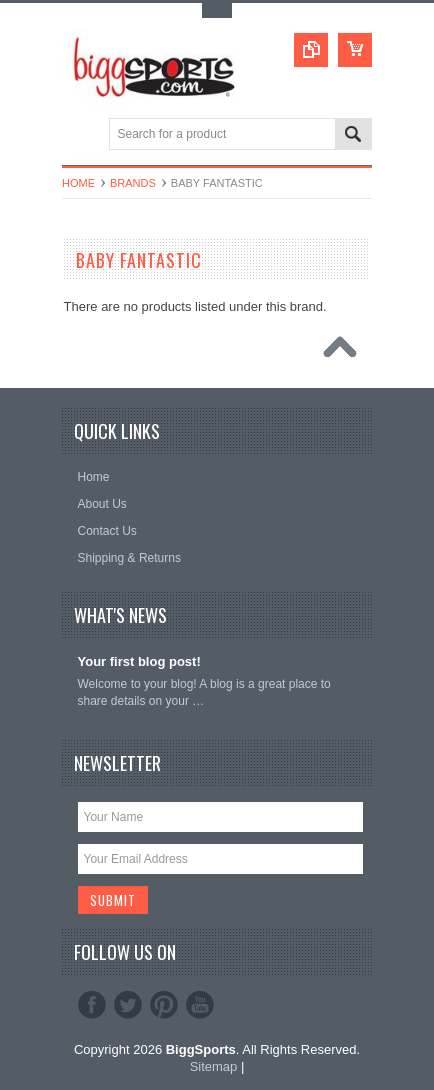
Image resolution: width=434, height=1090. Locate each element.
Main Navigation (79, 135)
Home (78, 183)
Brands (133, 183)
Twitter (128, 1005)
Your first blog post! (139, 661)
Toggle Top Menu (217, 10)
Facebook (92, 1005)
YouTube (200, 1005)
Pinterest (164, 1005)
